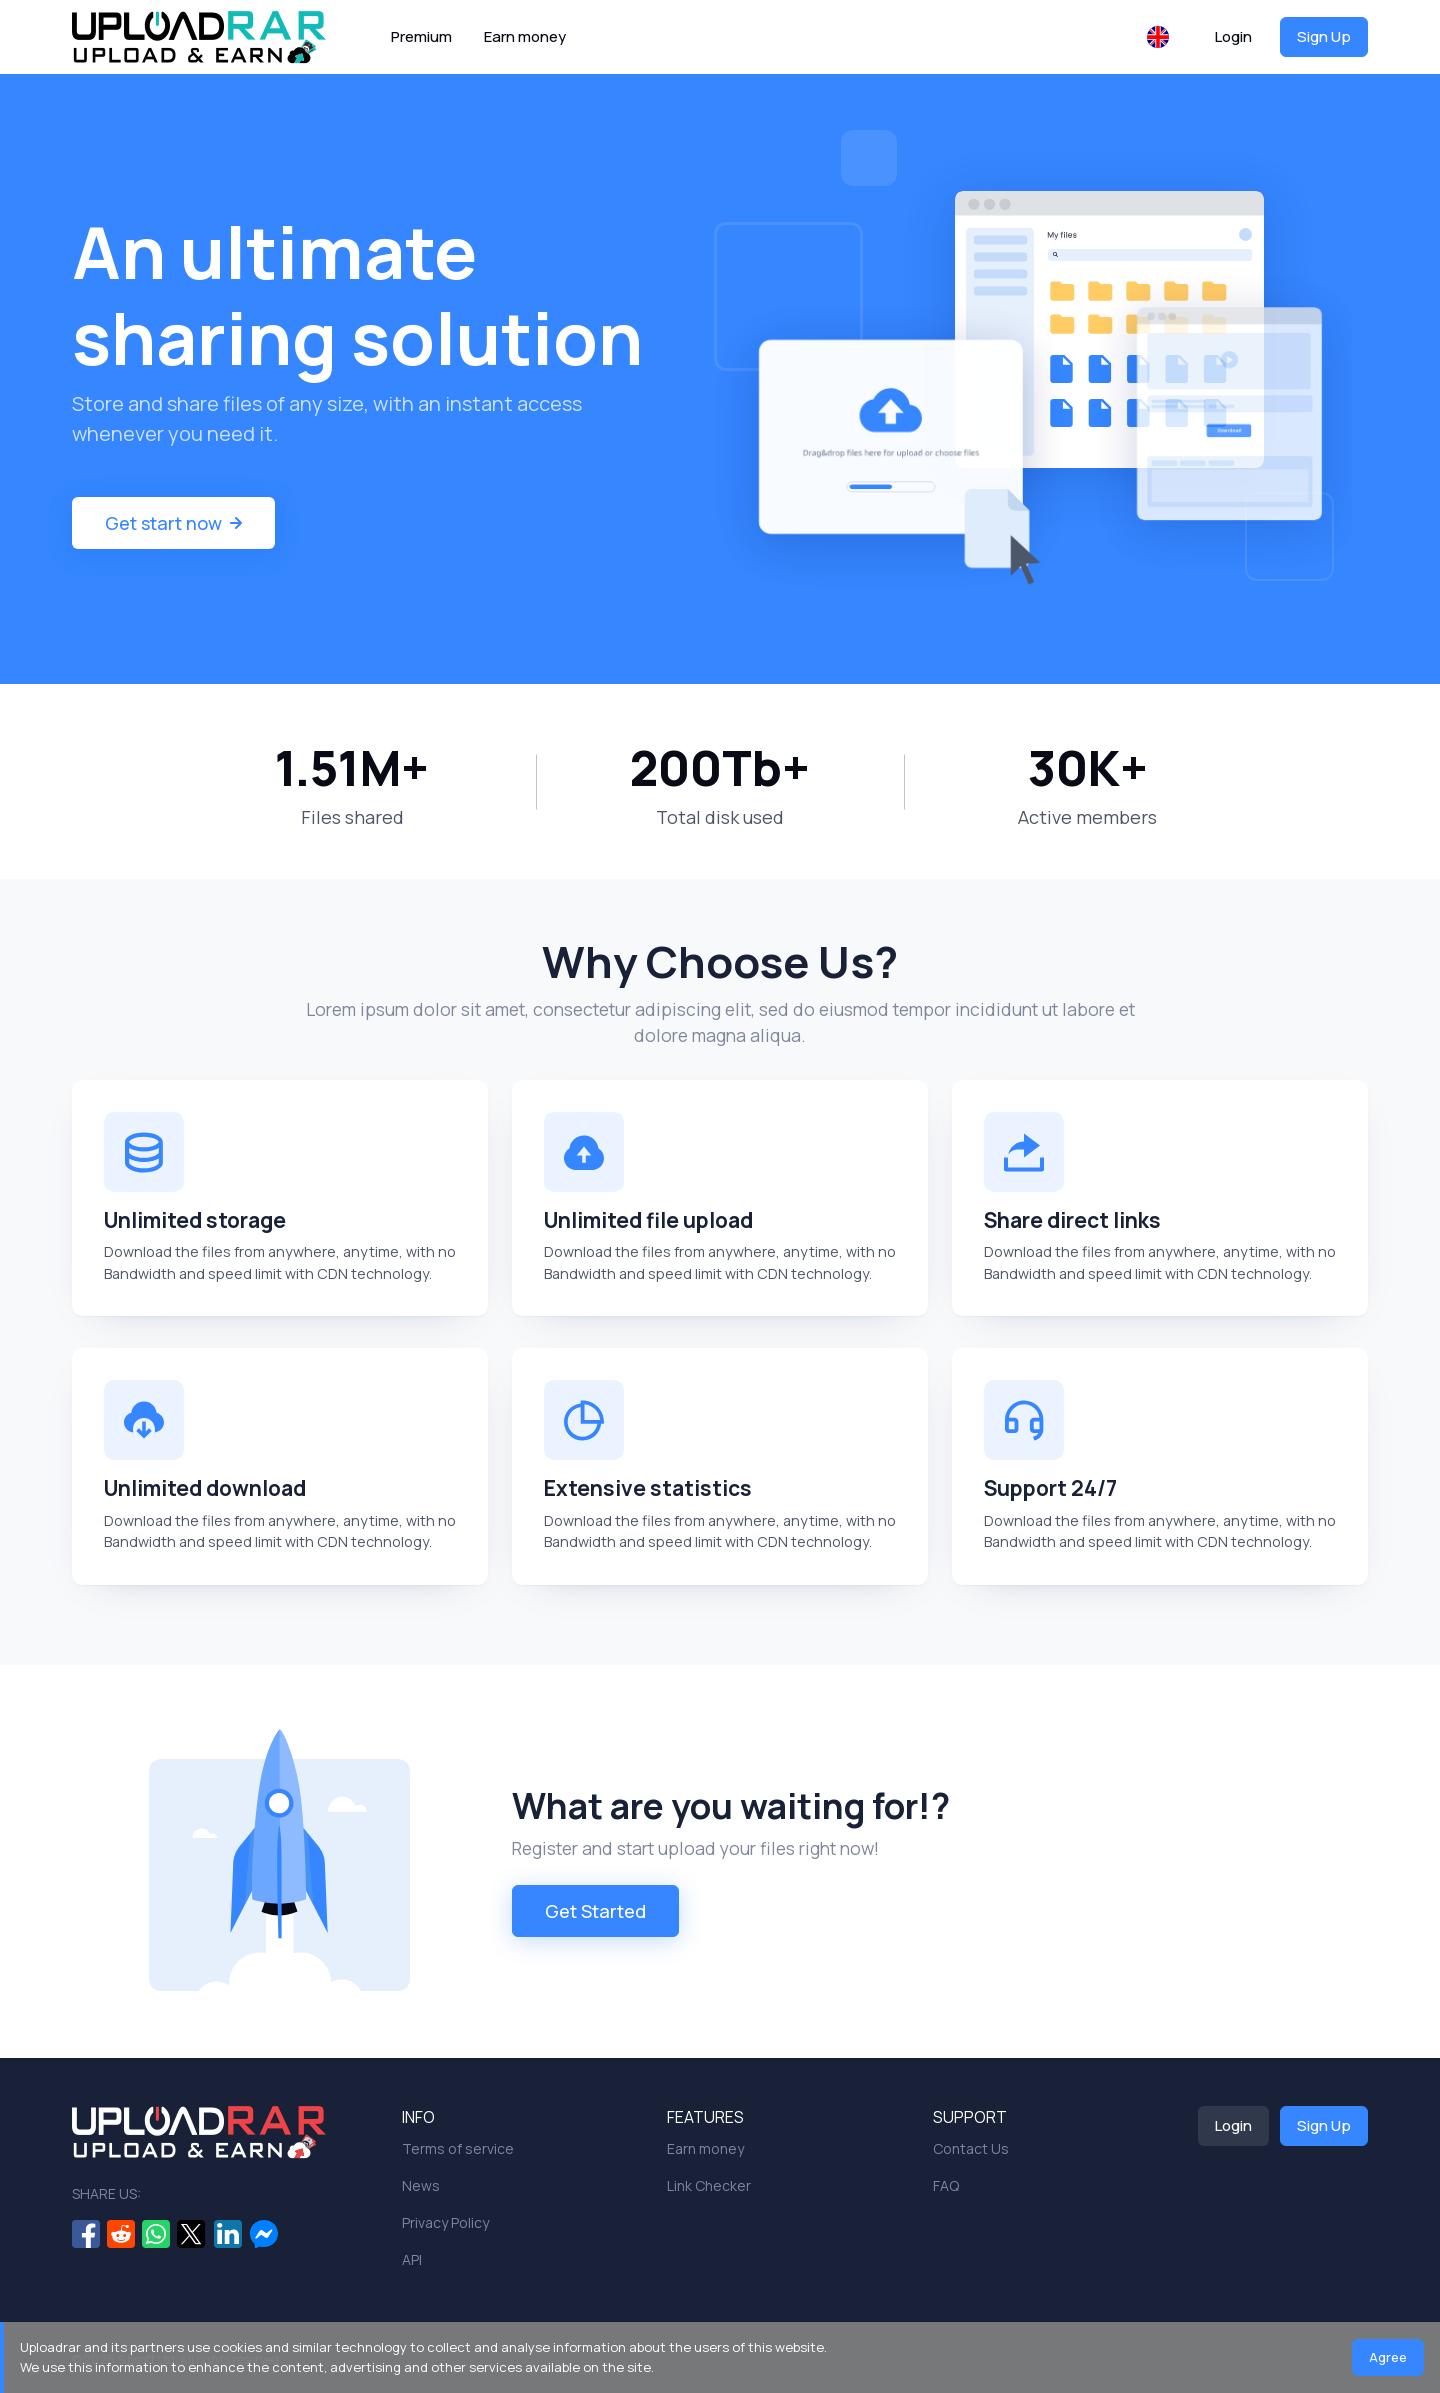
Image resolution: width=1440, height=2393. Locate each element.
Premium (421, 36)
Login (1233, 36)
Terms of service (458, 2148)
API (412, 2259)
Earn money (525, 36)
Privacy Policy (445, 2222)
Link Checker (709, 2185)
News (421, 2185)
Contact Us (971, 2148)
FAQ (946, 2185)
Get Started (595, 1911)
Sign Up (1324, 36)
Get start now (173, 523)
